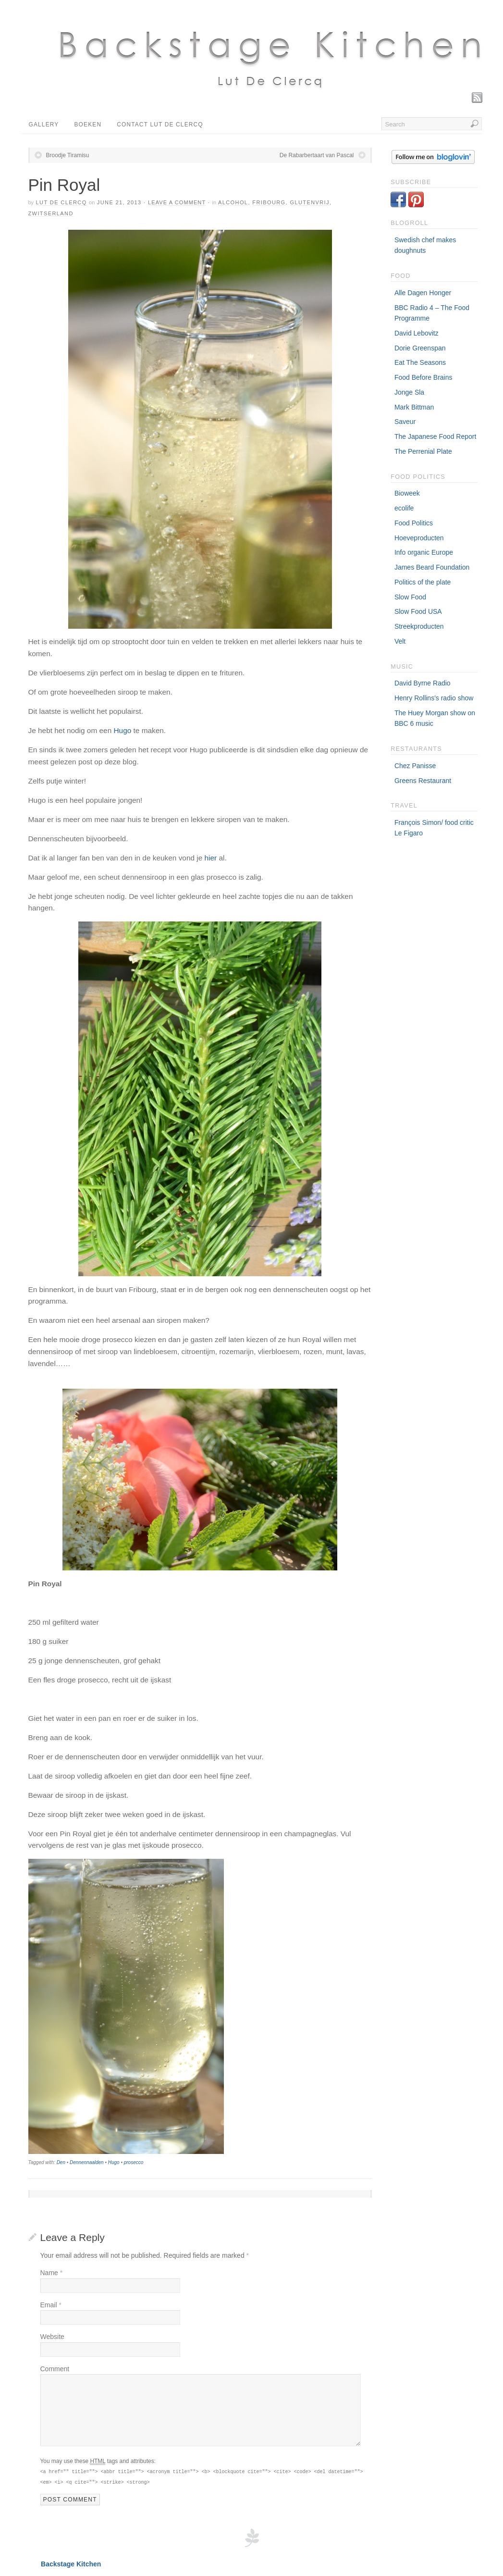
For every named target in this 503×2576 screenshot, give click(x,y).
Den (61, 2162)
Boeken (87, 124)
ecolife (404, 508)
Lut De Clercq (61, 202)
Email (50, 2305)
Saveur (405, 421)
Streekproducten (419, 626)
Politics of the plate (422, 582)
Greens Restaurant (422, 780)
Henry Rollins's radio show (434, 698)
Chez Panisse (415, 766)
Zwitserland (51, 213)
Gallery (44, 124)
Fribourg (268, 202)
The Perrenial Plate (423, 451)
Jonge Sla (409, 392)
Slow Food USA (418, 611)
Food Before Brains (423, 377)
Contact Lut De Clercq (160, 124)
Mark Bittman (414, 407)
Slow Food (410, 597)
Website (52, 2336)
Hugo (122, 730)
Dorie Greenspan (420, 348)
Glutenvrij (310, 202)
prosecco (134, 2162)
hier (211, 858)
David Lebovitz (416, 333)
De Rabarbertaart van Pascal (317, 155)
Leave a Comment (177, 202)
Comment (55, 2369)
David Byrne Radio (422, 683)
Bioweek (407, 493)
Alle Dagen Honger (422, 293)
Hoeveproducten (419, 538)
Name (51, 2273)
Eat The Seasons (420, 362)
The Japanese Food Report (435, 436)
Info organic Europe (423, 552)
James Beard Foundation (431, 567)
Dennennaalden (87, 2162)
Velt (399, 641)
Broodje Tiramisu (67, 155)
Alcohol (233, 202)
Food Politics (413, 523)
